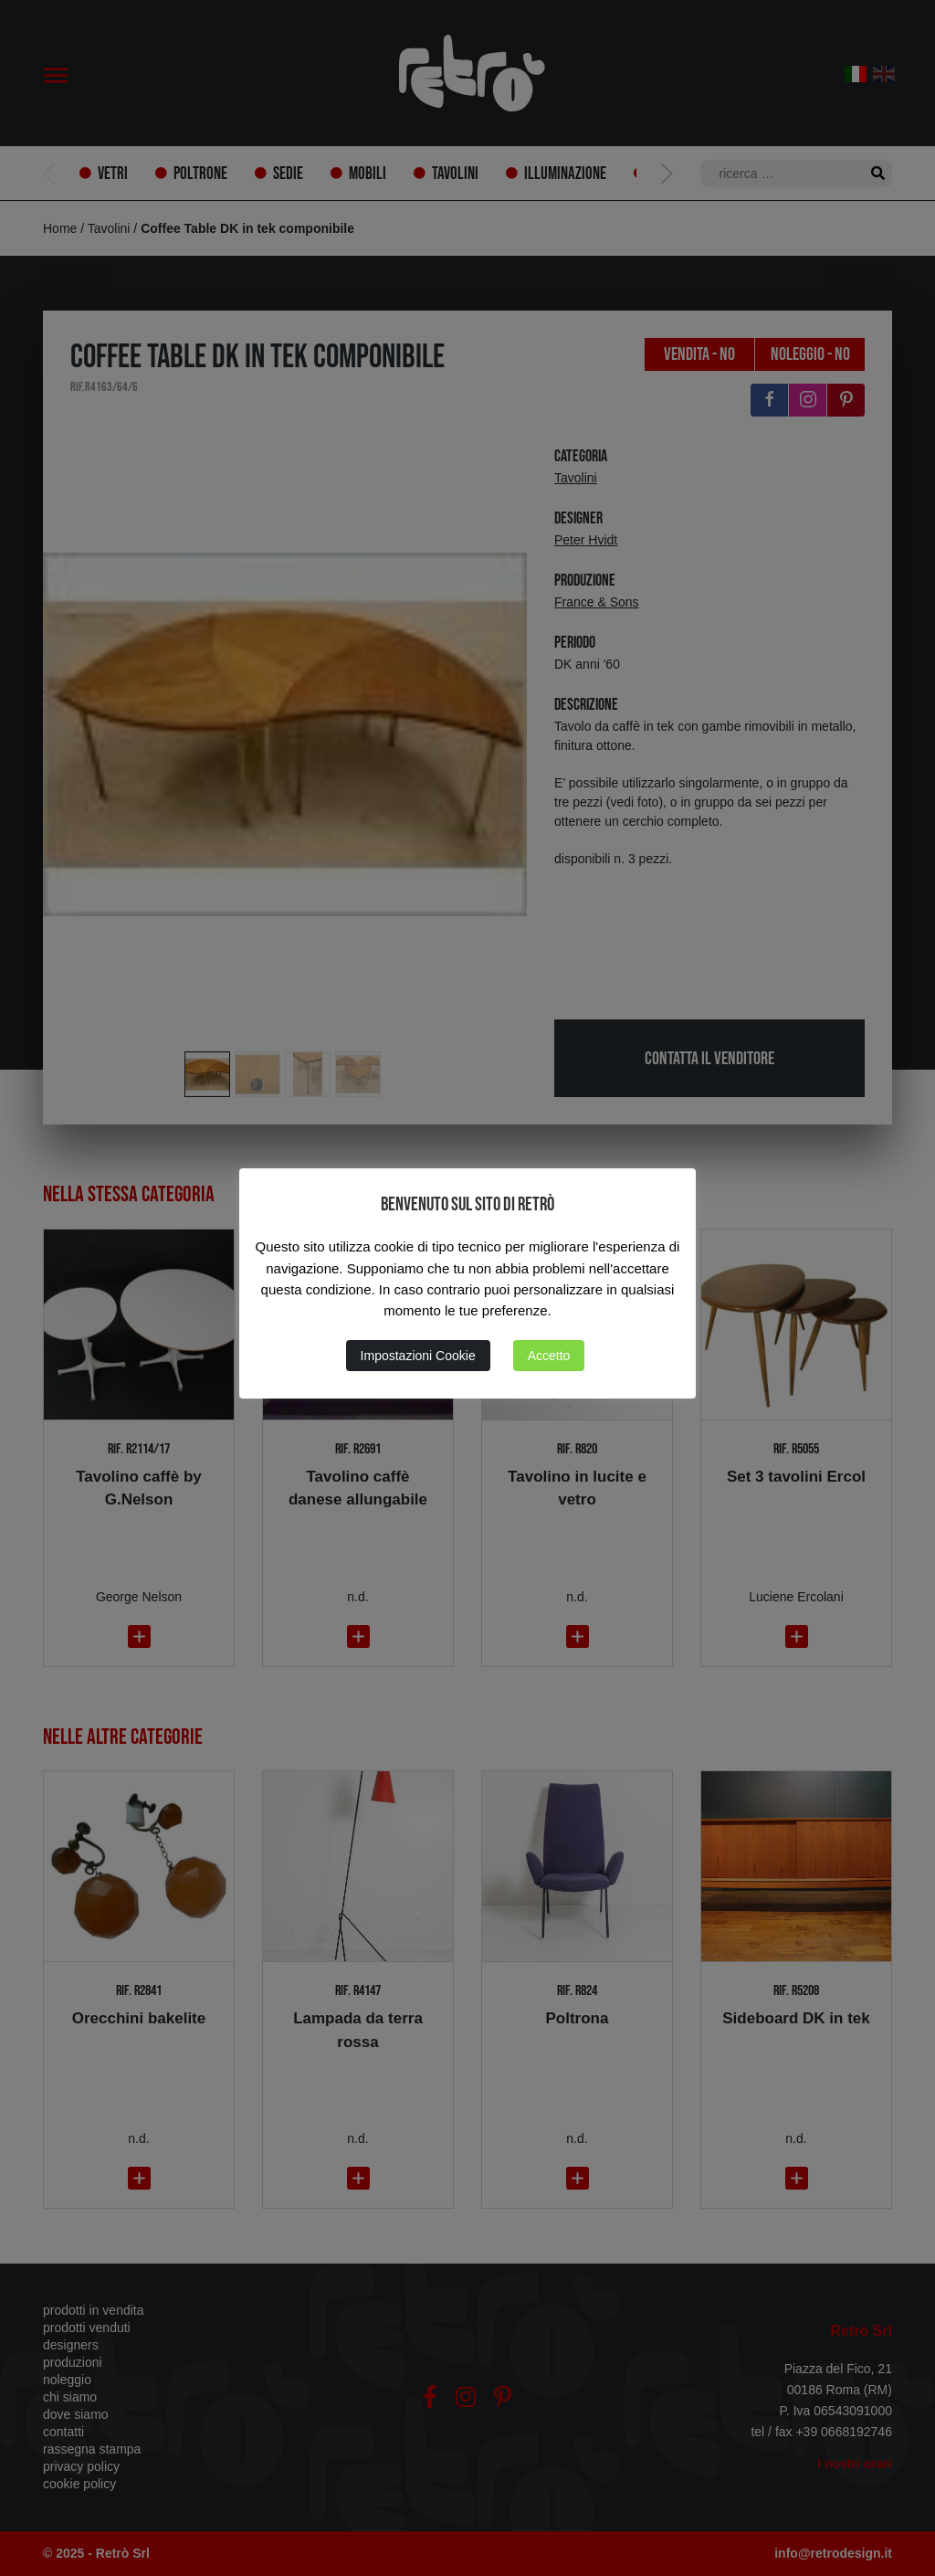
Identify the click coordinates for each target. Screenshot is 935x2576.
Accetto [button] (549, 1355)
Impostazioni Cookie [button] (418, 1355)
